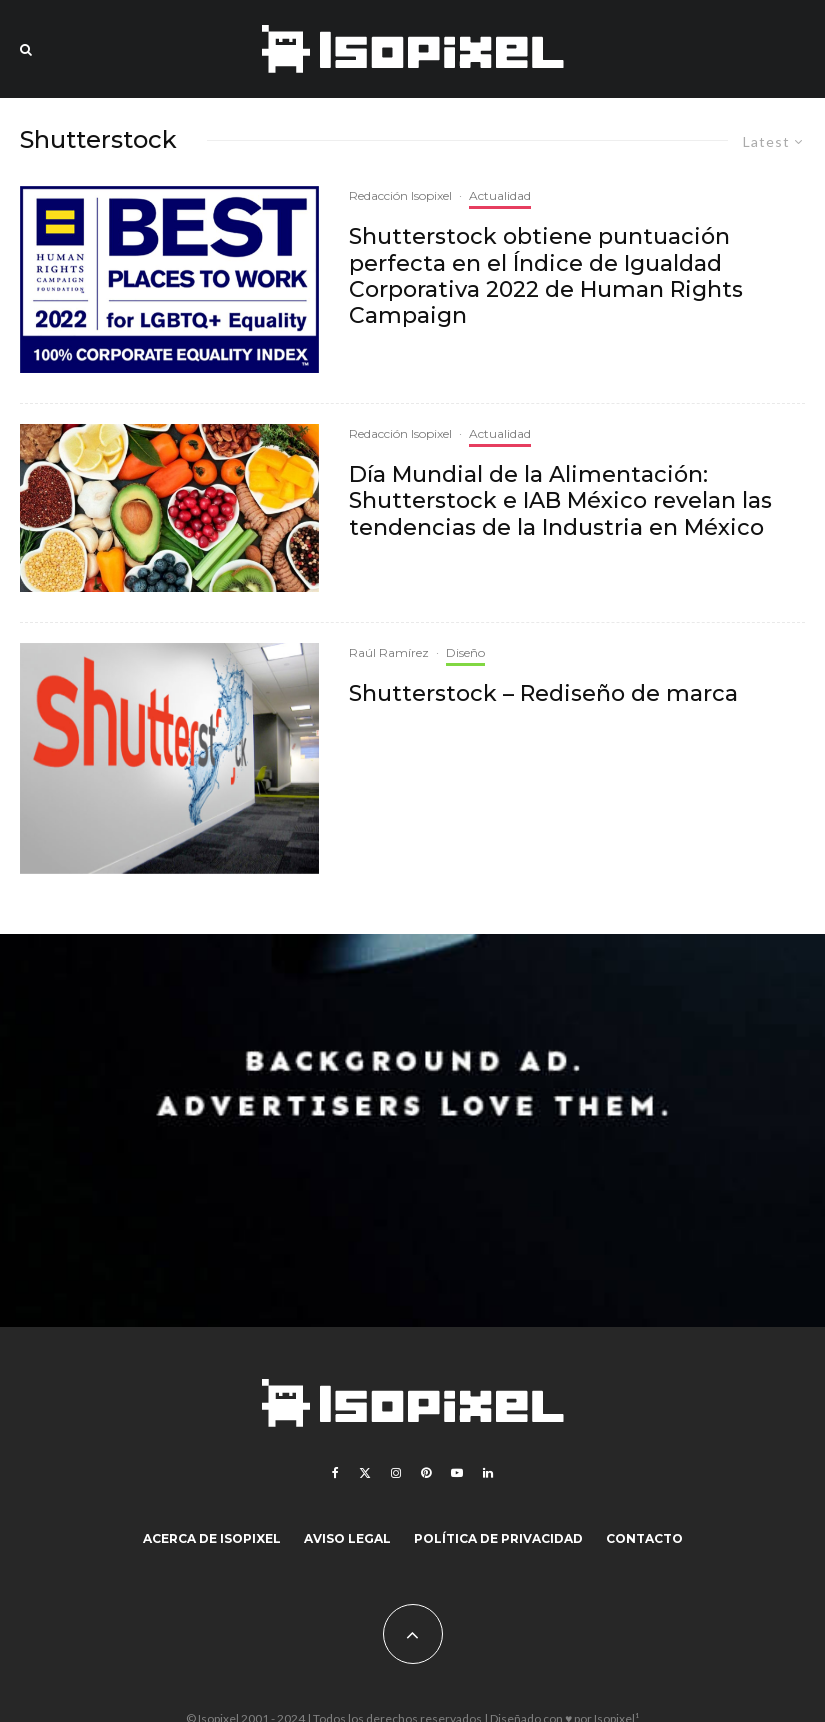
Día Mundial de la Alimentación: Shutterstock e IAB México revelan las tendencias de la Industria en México (560, 501)
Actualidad (500, 195)
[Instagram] (396, 1473)
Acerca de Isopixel (212, 1538)
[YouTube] (457, 1473)
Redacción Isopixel (400, 195)
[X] (365, 1473)
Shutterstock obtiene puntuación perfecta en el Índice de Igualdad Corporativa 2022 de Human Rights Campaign (546, 276)
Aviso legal (347, 1538)
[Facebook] (335, 1473)
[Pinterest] (426, 1473)
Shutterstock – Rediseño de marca (543, 694)
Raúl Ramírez (389, 652)
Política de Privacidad (498, 1538)
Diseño (465, 652)
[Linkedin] (488, 1473)
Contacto (644, 1538)
